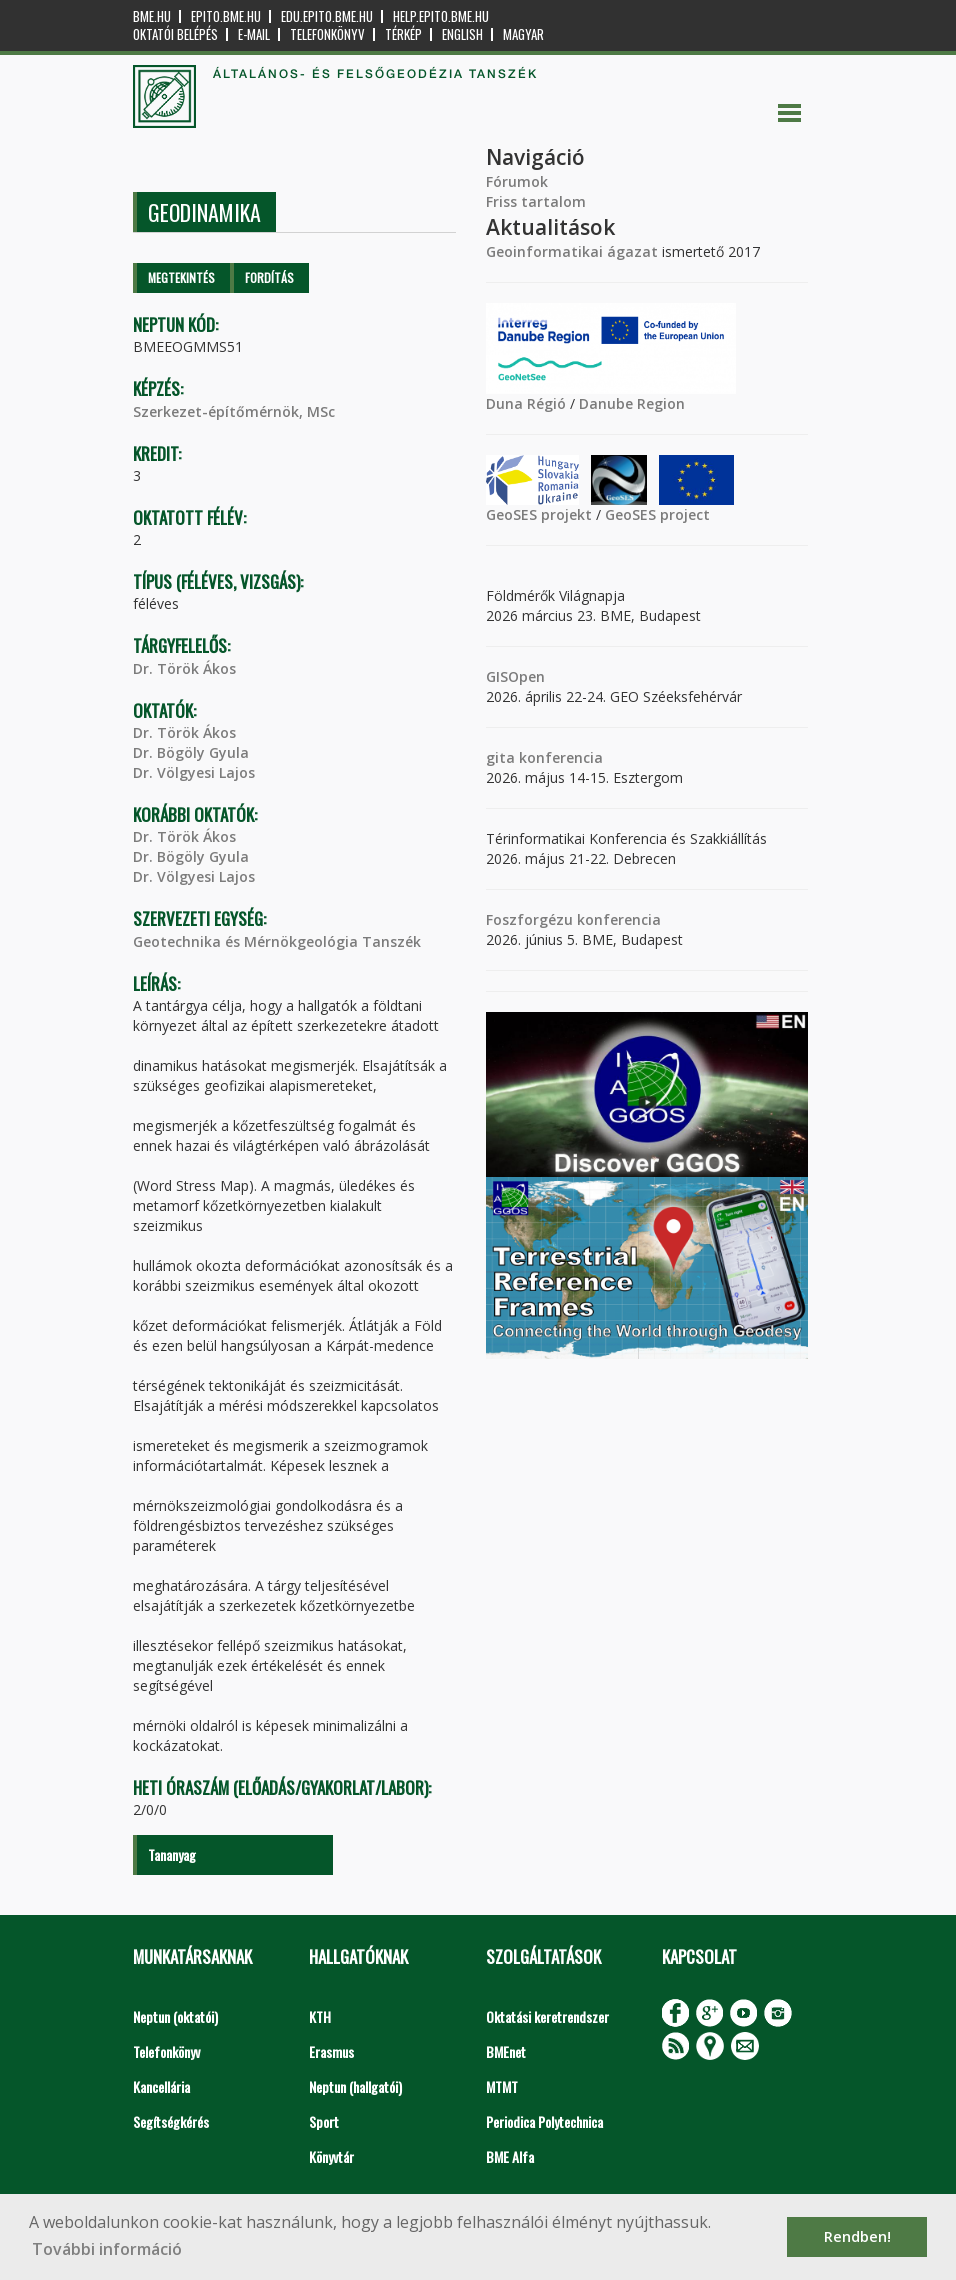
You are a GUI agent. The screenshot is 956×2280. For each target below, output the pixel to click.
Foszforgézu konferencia (573, 919)
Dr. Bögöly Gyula (191, 752)
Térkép (403, 34)
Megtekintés (181, 277)
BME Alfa (510, 2156)
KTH (320, 2016)
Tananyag (172, 1854)
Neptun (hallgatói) (355, 2086)
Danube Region (632, 403)
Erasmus (331, 2051)
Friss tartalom (536, 201)
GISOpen (515, 676)
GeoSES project (657, 514)
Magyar (523, 34)
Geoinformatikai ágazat (572, 251)
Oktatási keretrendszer (547, 2016)
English (462, 34)
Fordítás (269, 277)
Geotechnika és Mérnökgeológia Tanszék (277, 941)
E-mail (254, 34)
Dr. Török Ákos (184, 668)
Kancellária (161, 2086)
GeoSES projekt (539, 514)
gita (500, 757)
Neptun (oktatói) (175, 2016)
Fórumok (517, 181)
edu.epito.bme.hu (327, 16)
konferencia (559, 757)
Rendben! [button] (857, 2236)
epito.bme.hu (226, 16)
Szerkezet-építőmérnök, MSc (234, 411)
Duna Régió (526, 403)
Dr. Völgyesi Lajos (194, 772)
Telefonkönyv (327, 34)
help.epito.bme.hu (441, 16)
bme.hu (152, 16)
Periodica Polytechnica (544, 2121)
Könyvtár (331, 2156)
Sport (324, 2121)
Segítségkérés (171, 2121)
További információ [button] (107, 2249)
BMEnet (506, 2051)
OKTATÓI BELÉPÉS (175, 34)
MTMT (502, 2086)
